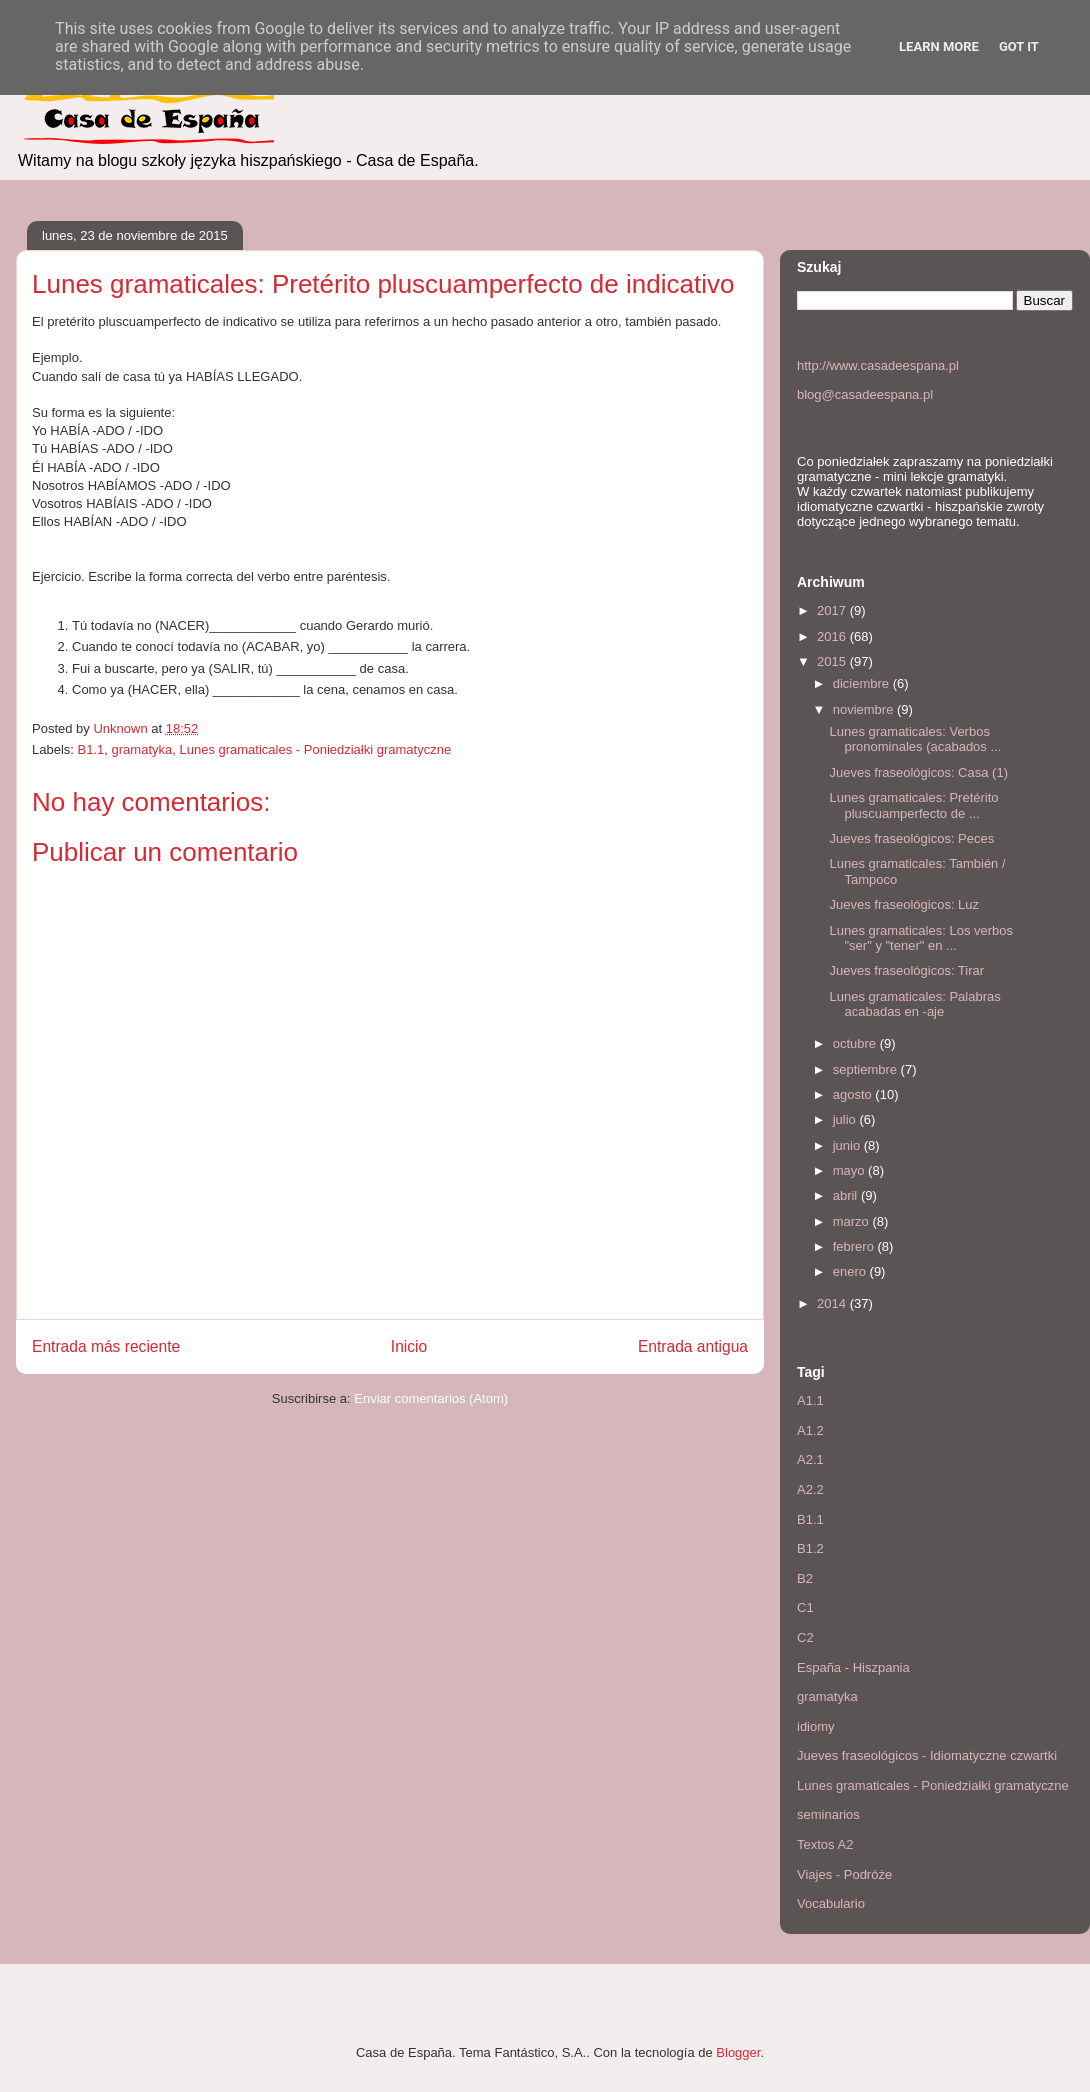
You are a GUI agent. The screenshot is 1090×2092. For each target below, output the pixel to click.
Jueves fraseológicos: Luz (904, 904)
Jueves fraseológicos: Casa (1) (918, 772)
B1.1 (91, 749)
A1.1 (810, 1400)
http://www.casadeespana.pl (878, 365)
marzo (853, 1221)
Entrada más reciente (106, 1346)
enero (851, 1271)
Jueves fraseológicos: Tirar (906, 970)
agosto (854, 1094)
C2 (805, 1637)
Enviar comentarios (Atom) (431, 1398)
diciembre (863, 683)
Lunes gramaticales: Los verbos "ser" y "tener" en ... (921, 938)
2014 (833, 1303)
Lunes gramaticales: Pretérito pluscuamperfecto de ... (913, 805)
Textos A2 (825, 1844)
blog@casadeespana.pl (865, 394)
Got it (1019, 46)
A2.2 (810, 1489)
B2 (805, 1578)
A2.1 (810, 1459)
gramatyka (142, 749)
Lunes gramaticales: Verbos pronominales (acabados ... (915, 739)
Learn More (939, 46)
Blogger (738, 2052)
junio (848, 1145)
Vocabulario (831, 1903)
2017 (833, 610)
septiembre (867, 1069)
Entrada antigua (693, 1346)
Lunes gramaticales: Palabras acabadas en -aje (914, 1004)
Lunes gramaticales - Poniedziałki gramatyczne (315, 749)
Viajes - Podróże (844, 1874)
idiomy (816, 1726)
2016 (833, 636)
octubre (856, 1043)
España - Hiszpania (853, 1667)
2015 (833, 661)
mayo (850, 1170)
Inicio (409, 1346)
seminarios (828, 1814)
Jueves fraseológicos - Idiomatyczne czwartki (927, 1755)
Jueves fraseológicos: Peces (911, 838)
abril (847, 1195)
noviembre (865, 709)
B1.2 (810, 1548)
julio (846, 1119)
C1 (805, 1607)
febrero (855, 1246)
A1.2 (810, 1430)
